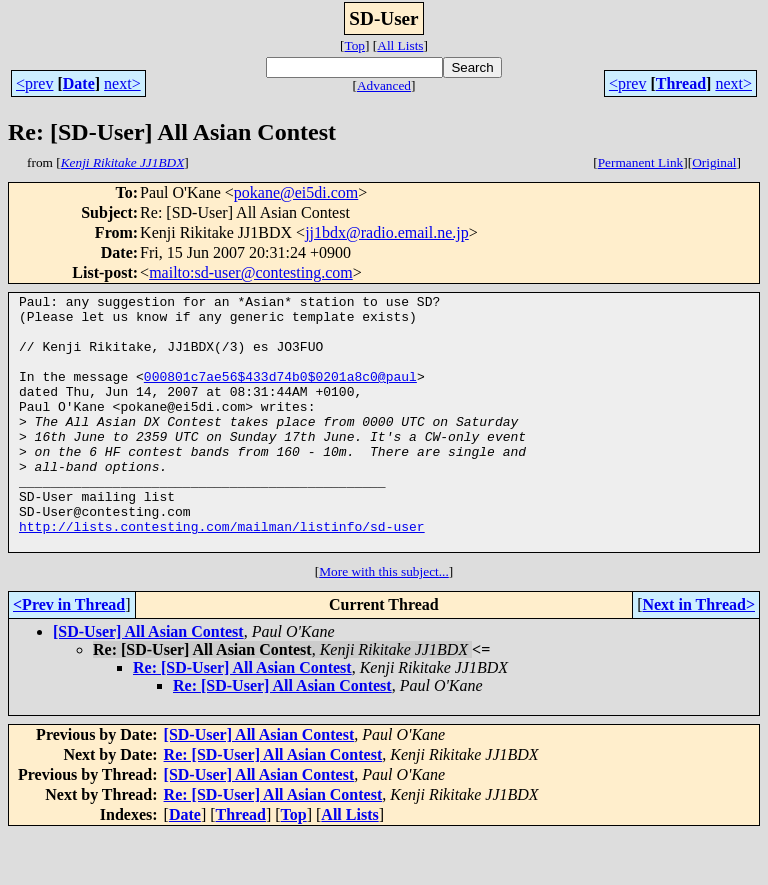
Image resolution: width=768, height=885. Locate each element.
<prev (34, 83)
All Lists (400, 45)
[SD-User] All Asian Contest (148, 682)
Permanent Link (641, 162)
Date (79, 83)
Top (354, 45)
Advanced (384, 85)
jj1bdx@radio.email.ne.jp (387, 232)
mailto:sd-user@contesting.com (251, 272)
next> (122, 83)
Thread (681, 83)
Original (714, 162)
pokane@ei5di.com (296, 192)
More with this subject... (384, 622)
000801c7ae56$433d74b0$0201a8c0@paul (280, 394)
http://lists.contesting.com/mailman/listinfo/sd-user (222, 574)
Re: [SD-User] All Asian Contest (242, 718)
